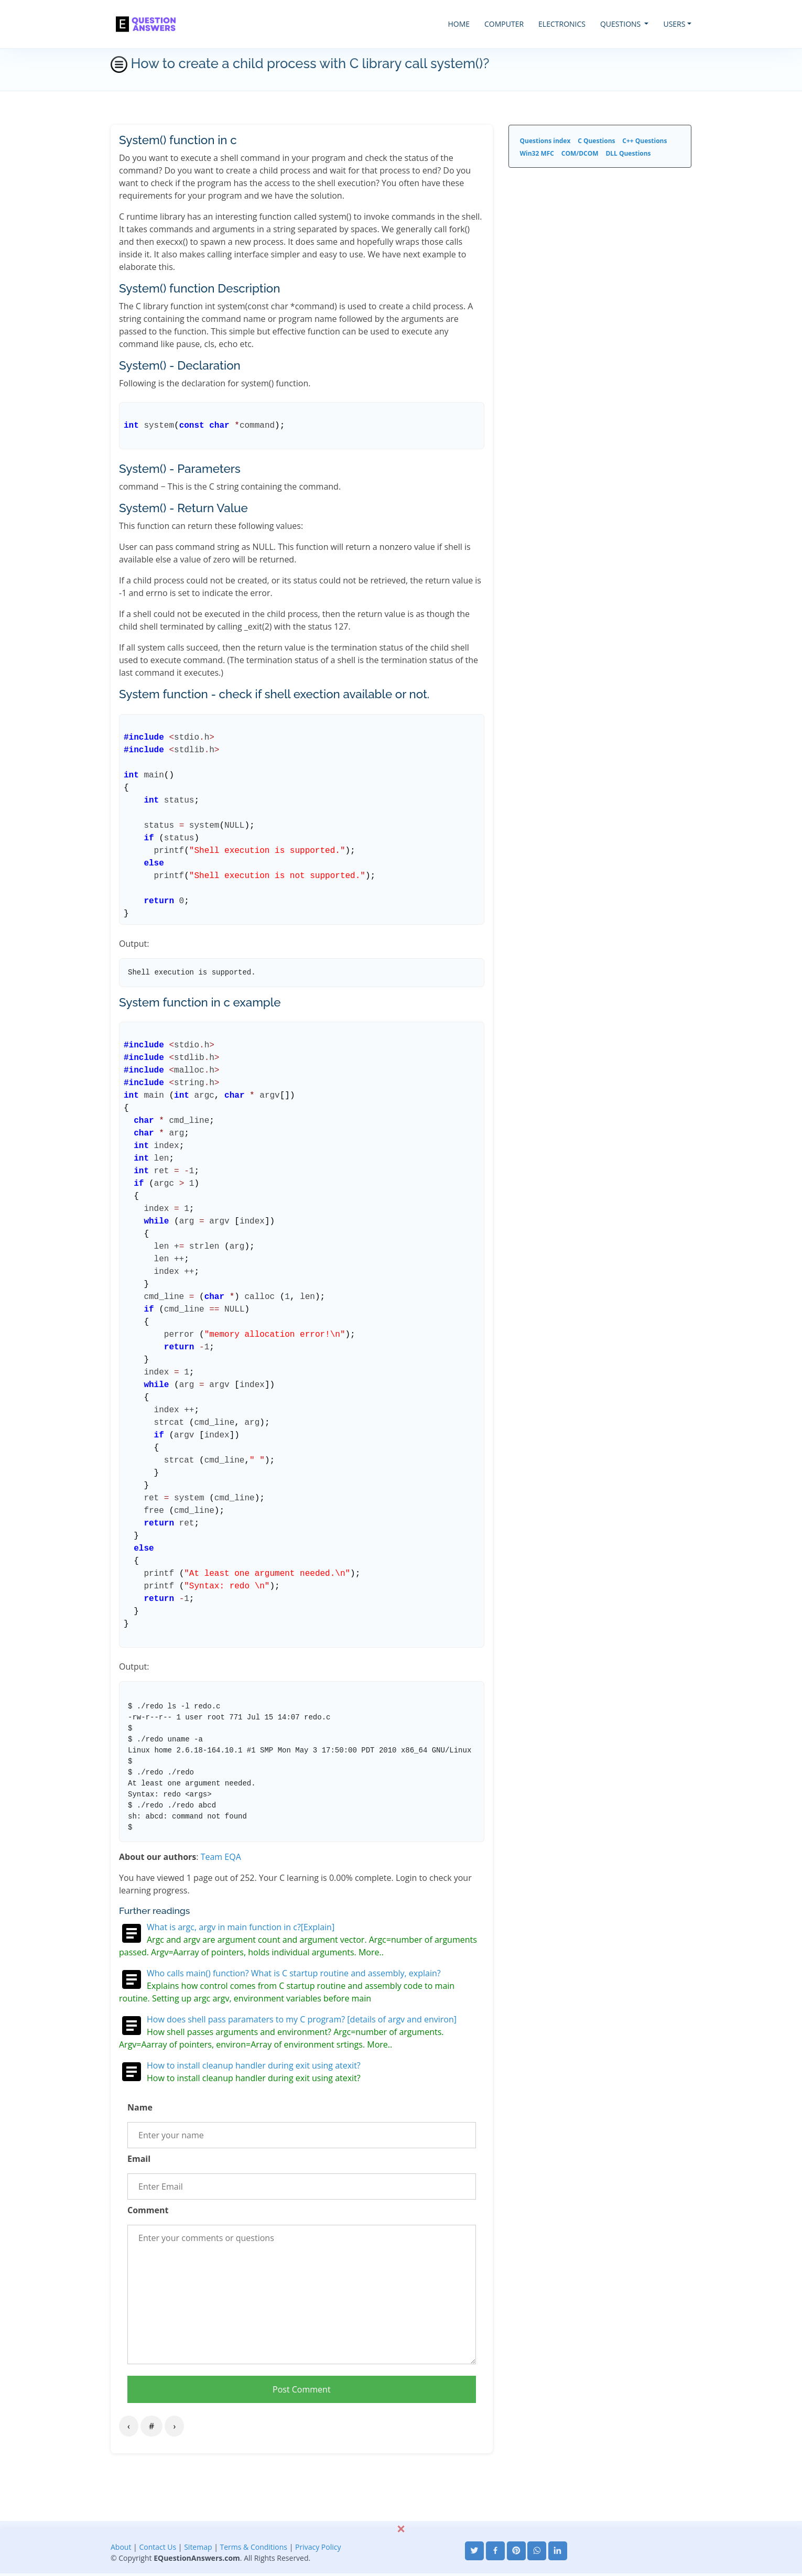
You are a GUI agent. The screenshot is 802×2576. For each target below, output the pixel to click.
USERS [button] (674, 24)
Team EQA (221, 1857)
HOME (459, 24)
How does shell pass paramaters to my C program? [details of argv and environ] (302, 2019)
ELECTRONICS (562, 24)
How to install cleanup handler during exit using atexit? (254, 2065)
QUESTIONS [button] (621, 24)
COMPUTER (504, 24)
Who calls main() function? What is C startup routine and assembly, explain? (294, 1973)
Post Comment (302, 2389)
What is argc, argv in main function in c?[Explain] (240, 1927)
